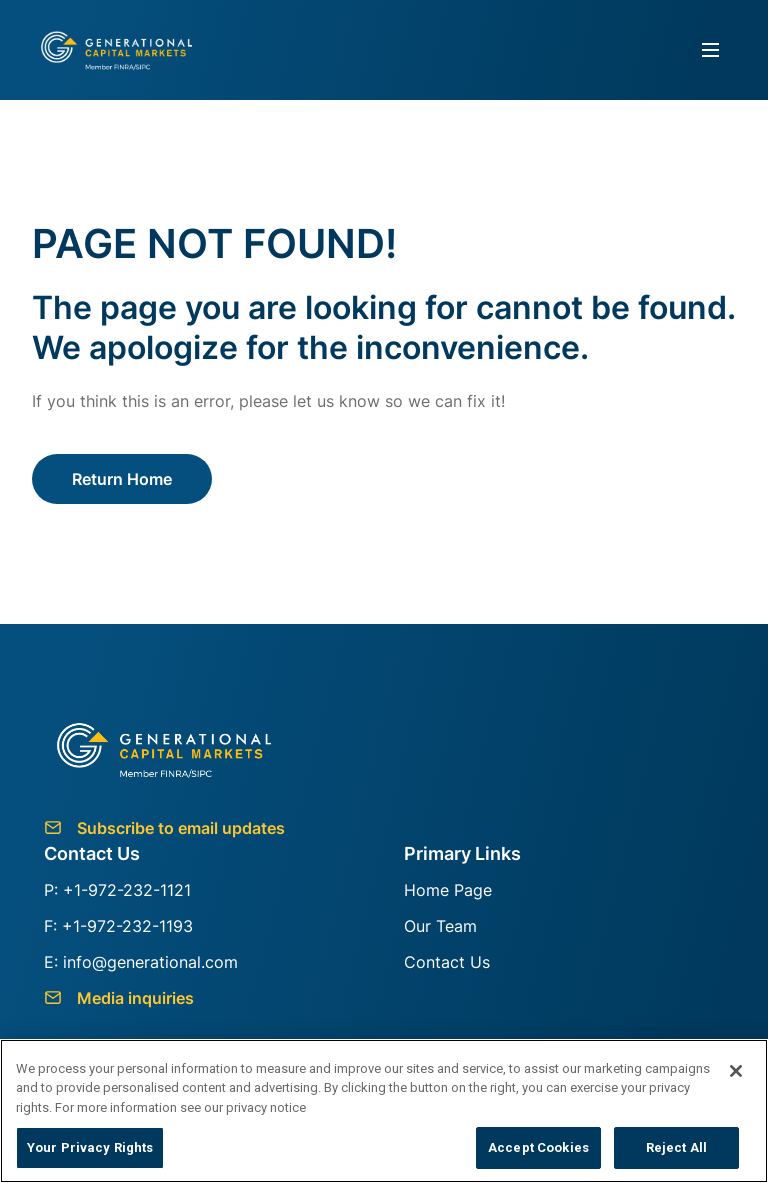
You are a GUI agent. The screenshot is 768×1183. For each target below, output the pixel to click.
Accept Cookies (538, 1147)
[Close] (736, 1071)
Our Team (440, 926)
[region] (384, 1111)
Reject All (676, 1147)
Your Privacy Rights (90, 1147)
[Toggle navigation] (711, 50)
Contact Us (447, 962)
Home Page (448, 890)
